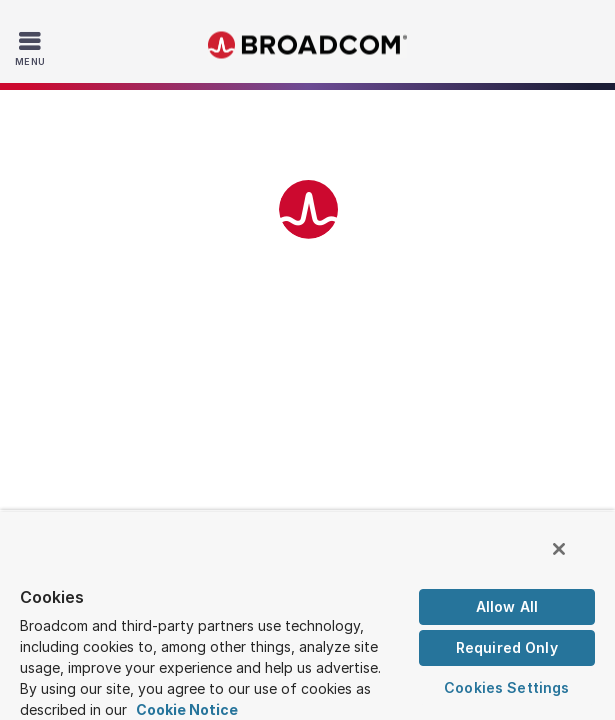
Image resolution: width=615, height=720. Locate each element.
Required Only (507, 647)
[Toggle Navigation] (32, 48)
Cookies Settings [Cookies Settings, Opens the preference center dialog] (506, 687)
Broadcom (308, 45)
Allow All (507, 606)
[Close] (573, 558)
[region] (307, 619)
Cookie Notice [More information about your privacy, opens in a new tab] (187, 709)
